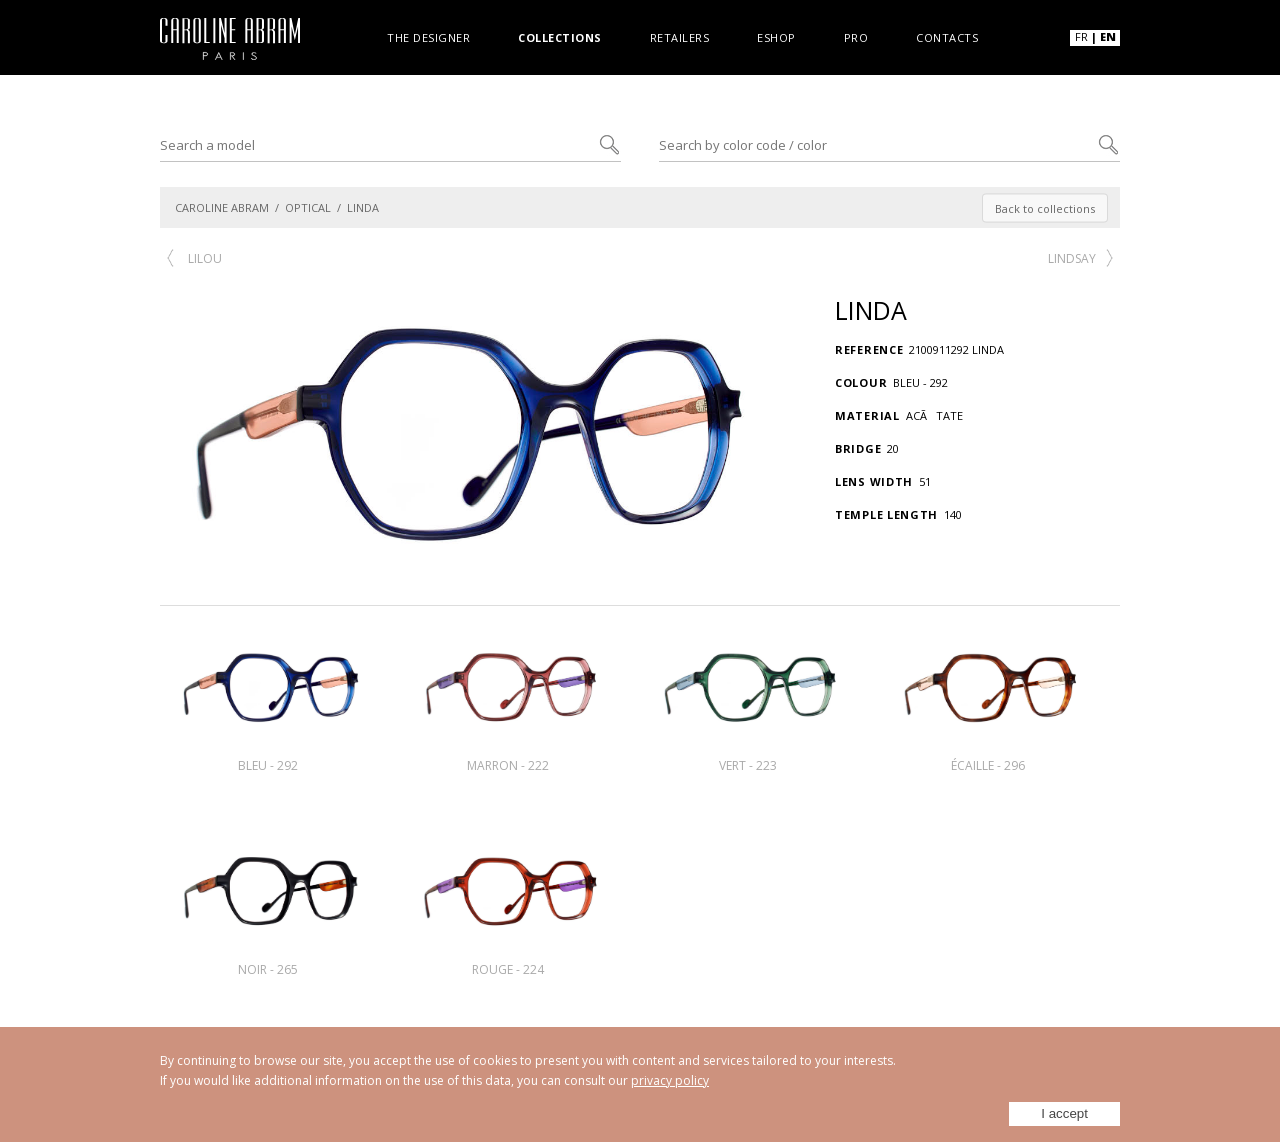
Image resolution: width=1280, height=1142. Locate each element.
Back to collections (1045, 207)
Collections (560, 36)
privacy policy (670, 1080)
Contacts (947, 36)
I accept (1064, 1113)
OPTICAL (308, 207)
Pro (856, 36)
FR (1081, 36)
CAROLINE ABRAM (222, 207)
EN (1108, 36)
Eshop (776, 36)
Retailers (680, 36)
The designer (428, 36)
